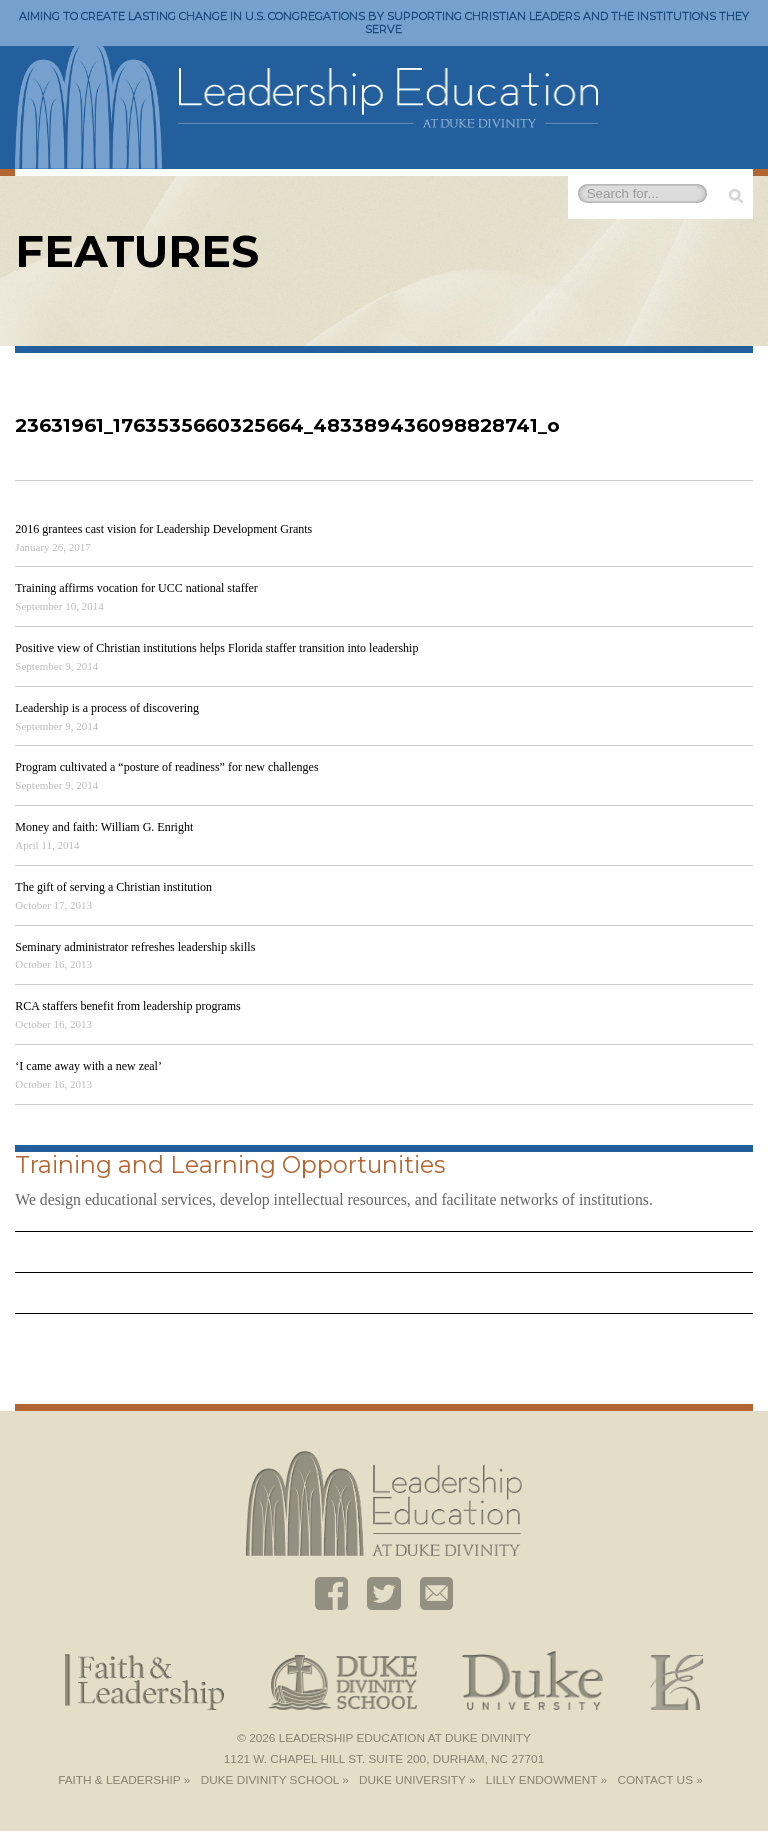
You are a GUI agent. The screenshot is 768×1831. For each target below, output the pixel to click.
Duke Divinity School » (275, 1780)
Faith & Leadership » (124, 1780)
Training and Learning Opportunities (230, 1164)
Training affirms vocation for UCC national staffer (136, 588)
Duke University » (417, 1780)
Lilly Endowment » (546, 1780)
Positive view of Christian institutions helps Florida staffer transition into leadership (216, 648)
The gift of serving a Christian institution (113, 887)
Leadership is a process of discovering (107, 708)
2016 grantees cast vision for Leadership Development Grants (163, 529)
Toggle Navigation (728, 76)
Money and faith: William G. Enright (104, 827)
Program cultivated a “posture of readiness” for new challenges (166, 767)
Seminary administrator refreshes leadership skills (135, 947)
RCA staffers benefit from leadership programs (127, 1006)
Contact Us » (659, 1780)
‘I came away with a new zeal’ (88, 1066)
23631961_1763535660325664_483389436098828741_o (287, 425)
